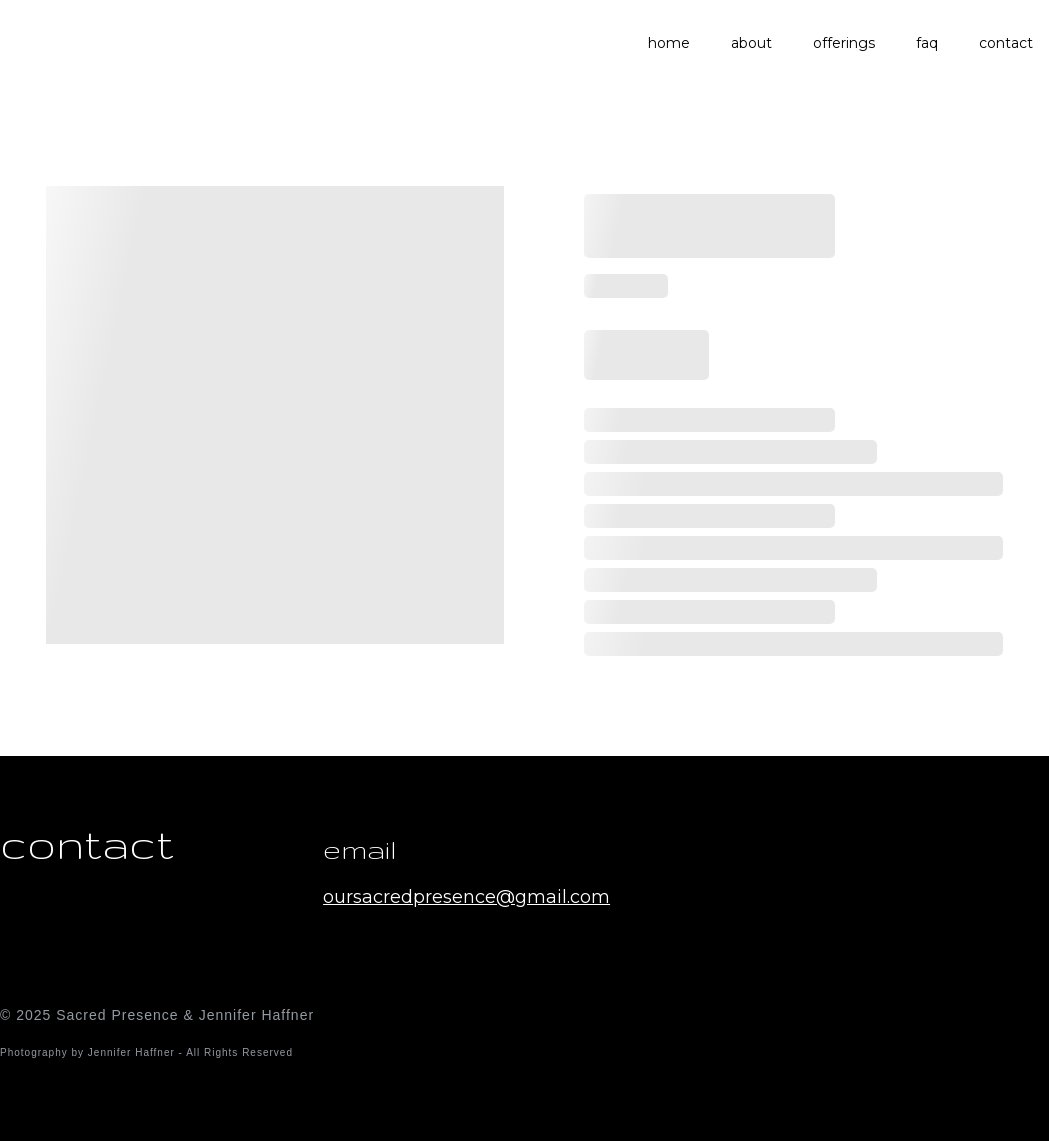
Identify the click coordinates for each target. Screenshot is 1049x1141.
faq (927, 43)
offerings (844, 43)
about (751, 43)
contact (1006, 43)
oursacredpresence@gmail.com (466, 897)
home (669, 43)
